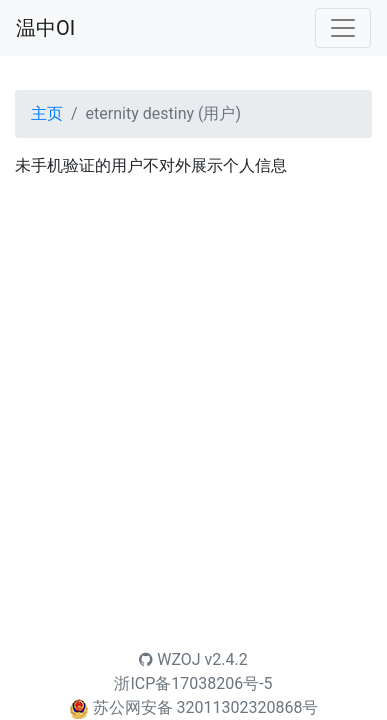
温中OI (45, 28)
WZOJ (169, 659)
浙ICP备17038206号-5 (193, 683)
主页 (47, 113)
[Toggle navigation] (343, 28)
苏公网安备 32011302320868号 (206, 707)
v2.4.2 (226, 659)
